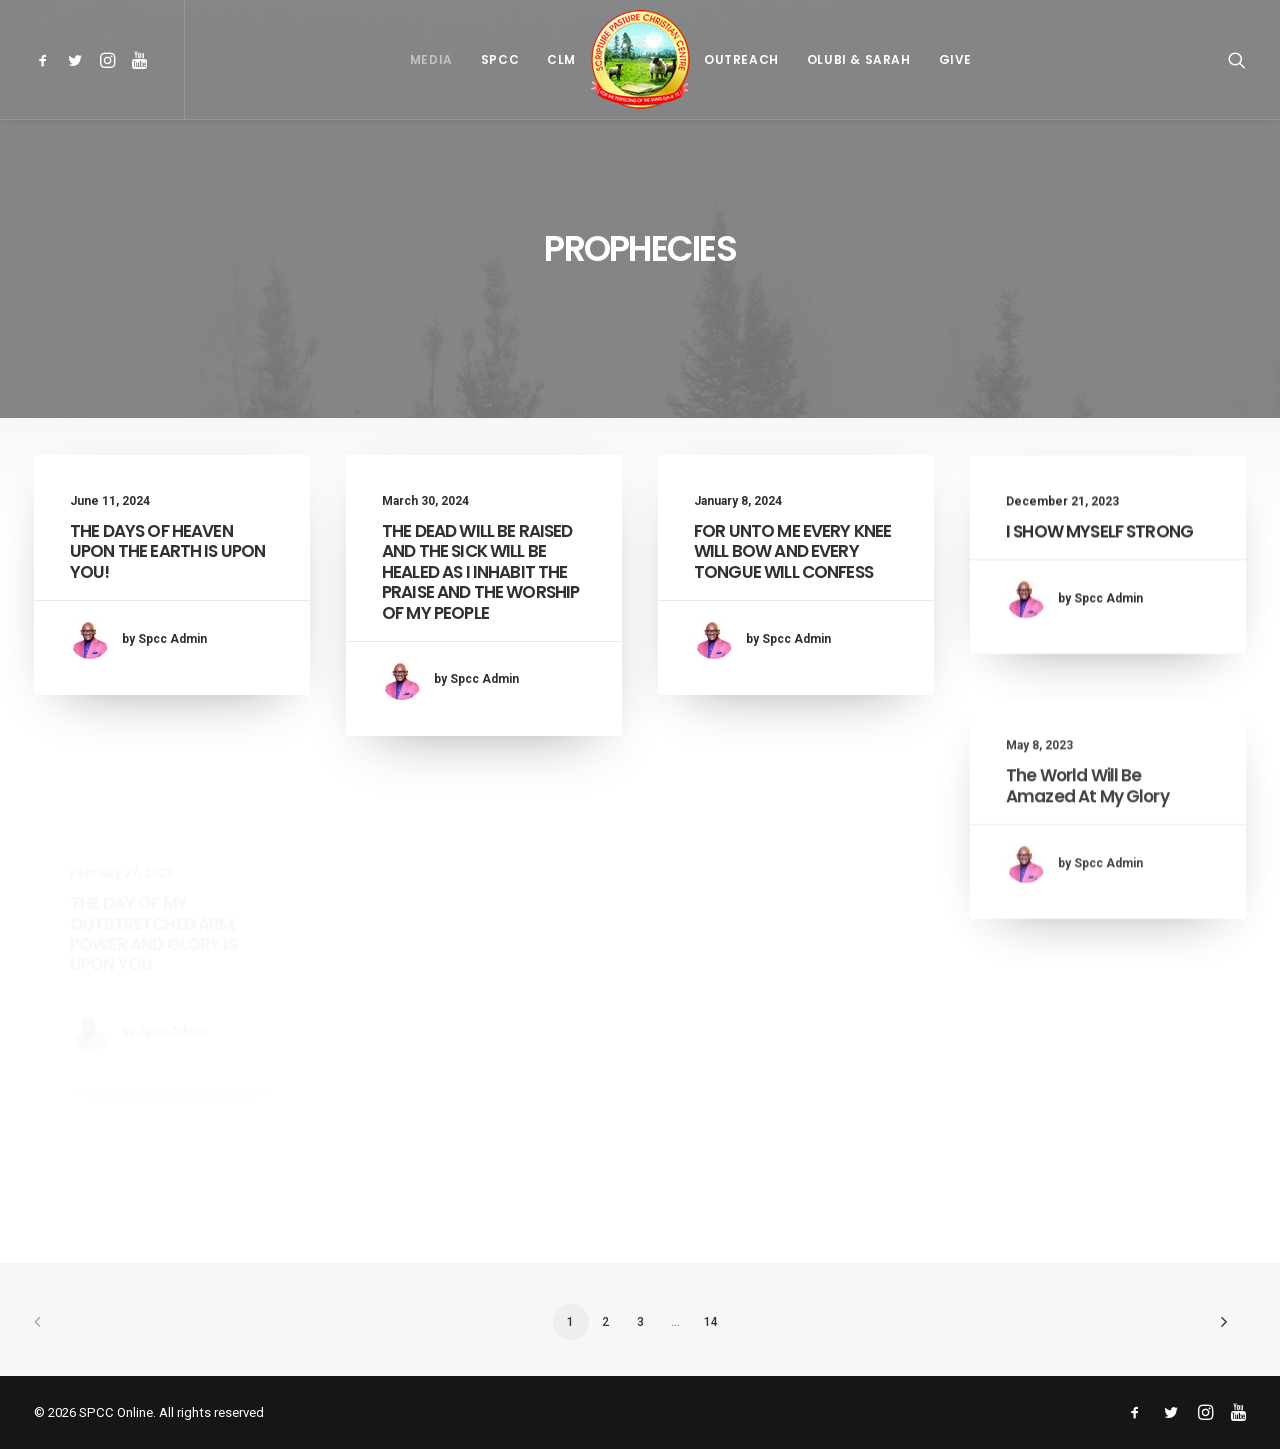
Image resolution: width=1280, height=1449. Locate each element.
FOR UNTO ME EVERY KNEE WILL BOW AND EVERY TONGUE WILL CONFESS (792, 568)
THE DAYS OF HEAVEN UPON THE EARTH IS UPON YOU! (167, 551)
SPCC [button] (500, 59)
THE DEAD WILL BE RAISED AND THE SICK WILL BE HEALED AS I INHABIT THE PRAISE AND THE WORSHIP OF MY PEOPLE (480, 572)
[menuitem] (46, 59)
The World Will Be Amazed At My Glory (1087, 875)
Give (955, 59)
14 (711, 1322)
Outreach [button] (741, 59)
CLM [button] (561, 59)
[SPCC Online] (640, 59)
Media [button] (431, 59)
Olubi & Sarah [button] (859, 59)
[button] (46, 59)
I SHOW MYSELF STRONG (1099, 569)
